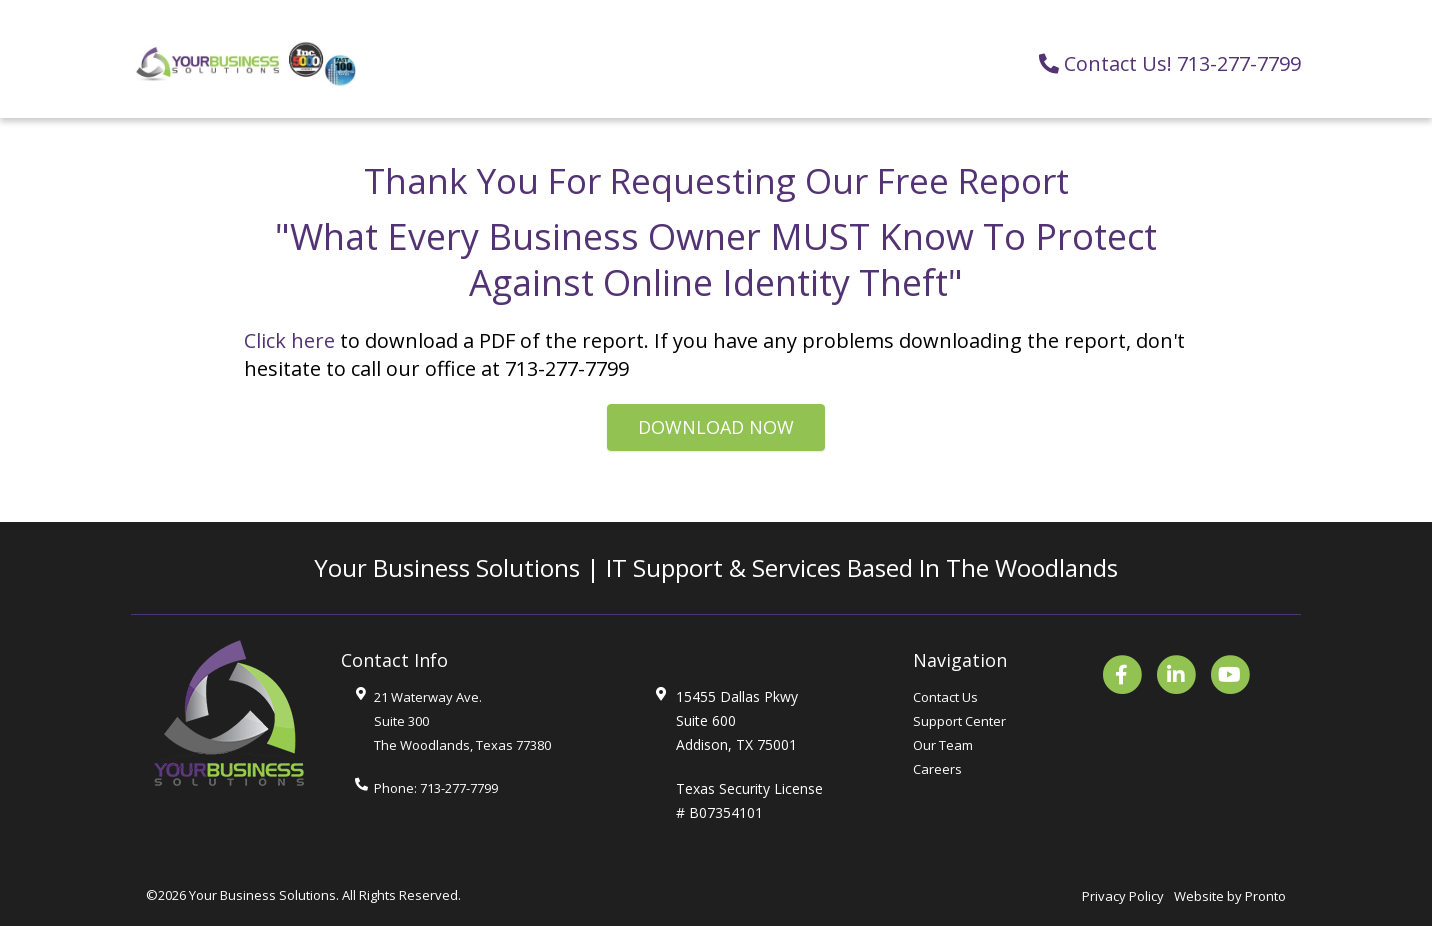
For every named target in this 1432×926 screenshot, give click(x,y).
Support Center (959, 721)
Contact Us (945, 697)
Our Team (943, 745)
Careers (937, 769)
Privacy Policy (1123, 896)
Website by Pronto (1230, 896)
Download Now (716, 427)
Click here (289, 340)
